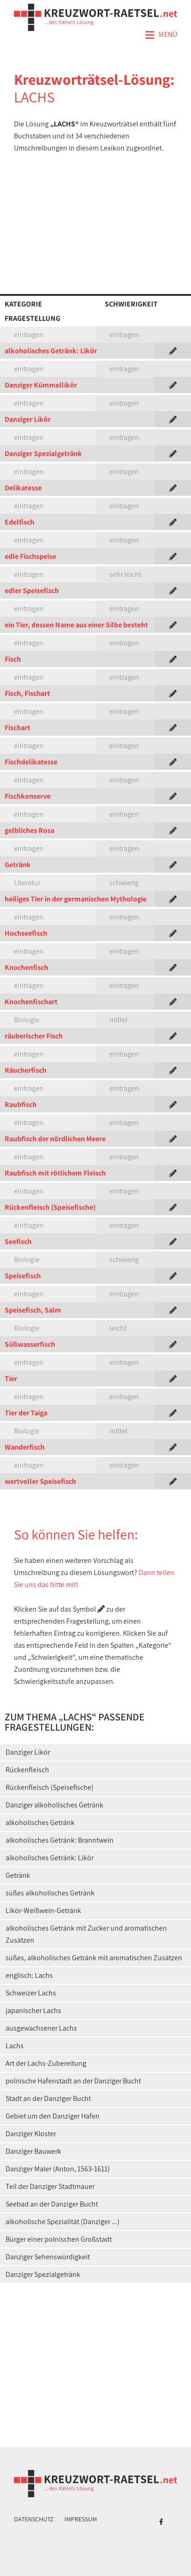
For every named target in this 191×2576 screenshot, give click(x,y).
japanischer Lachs (33, 2010)
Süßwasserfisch (30, 1344)
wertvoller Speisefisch (40, 1481)
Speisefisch (23, 1276)
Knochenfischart (31, 1002)
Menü (161, 35)
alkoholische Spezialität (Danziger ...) (63, 2221)
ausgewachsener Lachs (41, 2028)
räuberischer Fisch (34, 1036)
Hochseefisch (26, 933)
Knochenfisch (26, 967)
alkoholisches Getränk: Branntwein (60, 1840)
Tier (11, 1378)
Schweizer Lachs (31, 1993)
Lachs (15, 2046)
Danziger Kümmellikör (41, 385)
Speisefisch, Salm (33, 1310)
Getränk (18, 864)
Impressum (80, 2519)
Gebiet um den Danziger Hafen (53, 2116)
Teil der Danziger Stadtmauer (50, 2186)
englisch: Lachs (29, 1975)
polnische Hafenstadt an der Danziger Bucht (73, 2081)
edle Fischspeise (30, 556)
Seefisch (18, 1241)
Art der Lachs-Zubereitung (46, 2063)
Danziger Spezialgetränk (43, 453)
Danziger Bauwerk (33, 2151)
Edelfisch (19, 522)
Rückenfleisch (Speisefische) (50, 1207)
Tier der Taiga (26, 1413)
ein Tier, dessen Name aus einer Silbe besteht (76, 625)
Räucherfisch (25, 1070)
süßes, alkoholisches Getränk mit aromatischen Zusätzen (94, 1958)
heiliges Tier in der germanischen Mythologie (75, 899)
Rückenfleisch (27, 1770)
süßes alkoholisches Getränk (50, 1893)
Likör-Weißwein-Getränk (43, 1910)
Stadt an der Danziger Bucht (48, 2098)
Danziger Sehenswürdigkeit (48, 2257)
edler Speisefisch (32, 590)
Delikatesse (23, 488)
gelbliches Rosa (29, 830)
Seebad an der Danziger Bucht (52, 2204)
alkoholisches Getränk (40, 1822)
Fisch (13, 659)
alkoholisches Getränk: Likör (51, 351)
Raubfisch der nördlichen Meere (55, 1139)
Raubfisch (21, 1104)
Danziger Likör (28, 419)
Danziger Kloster (31, 2133)
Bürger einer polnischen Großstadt (59, 2239)
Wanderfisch (25, 1447)
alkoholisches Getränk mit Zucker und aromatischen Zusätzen (86, 1934)
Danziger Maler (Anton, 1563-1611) (58, 2169)
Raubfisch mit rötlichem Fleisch (55, 1173)
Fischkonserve (28, 796)
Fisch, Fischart (27, 693)
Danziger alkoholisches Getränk (54, 1805)
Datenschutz (34, 2519)
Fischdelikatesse (31, 762)
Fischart (17, 727)
